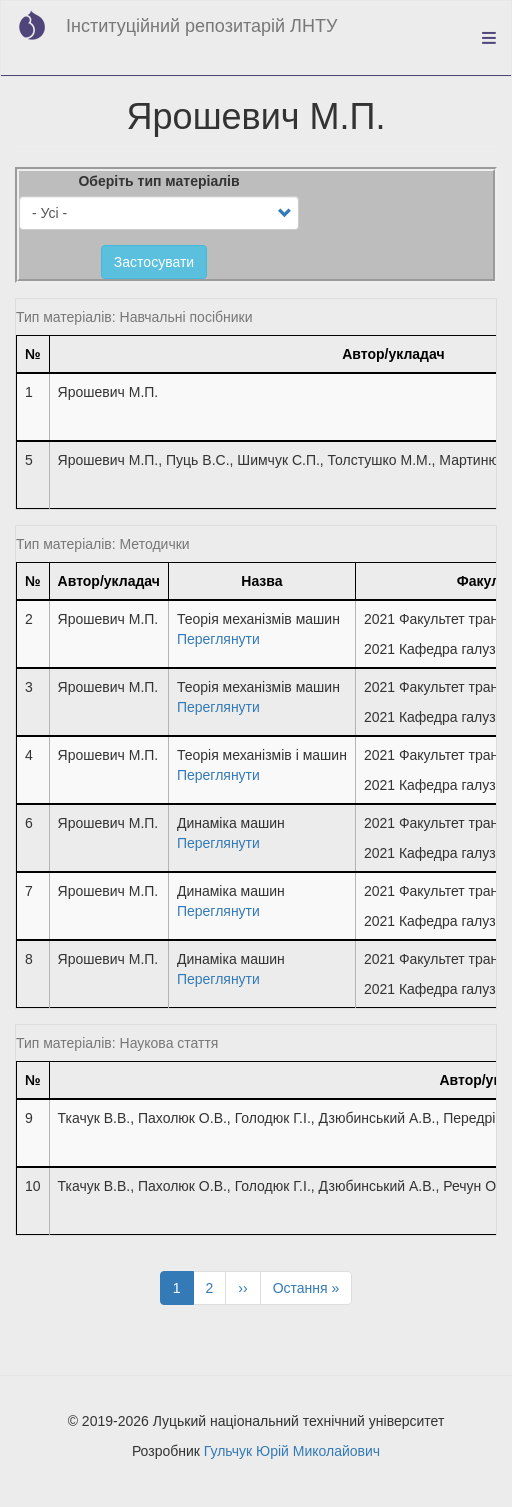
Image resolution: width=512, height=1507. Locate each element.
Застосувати (154, 262)
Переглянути (218, 639)
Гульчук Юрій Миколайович (292, 1451)
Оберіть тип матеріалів (158, 181)
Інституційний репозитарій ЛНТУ (201, 26)
